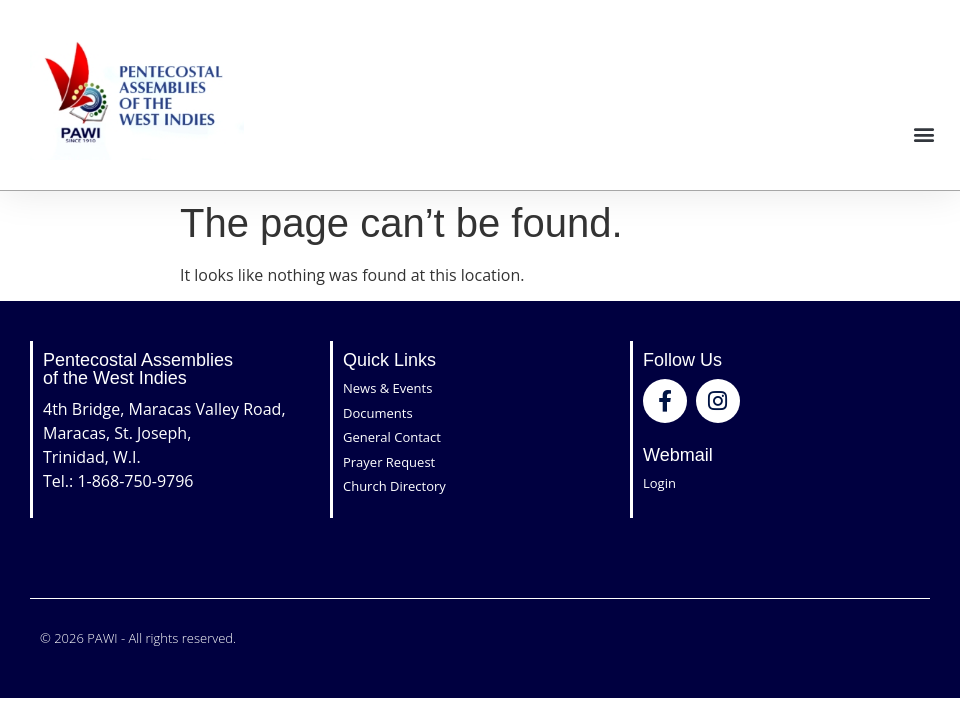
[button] (923, 133)
